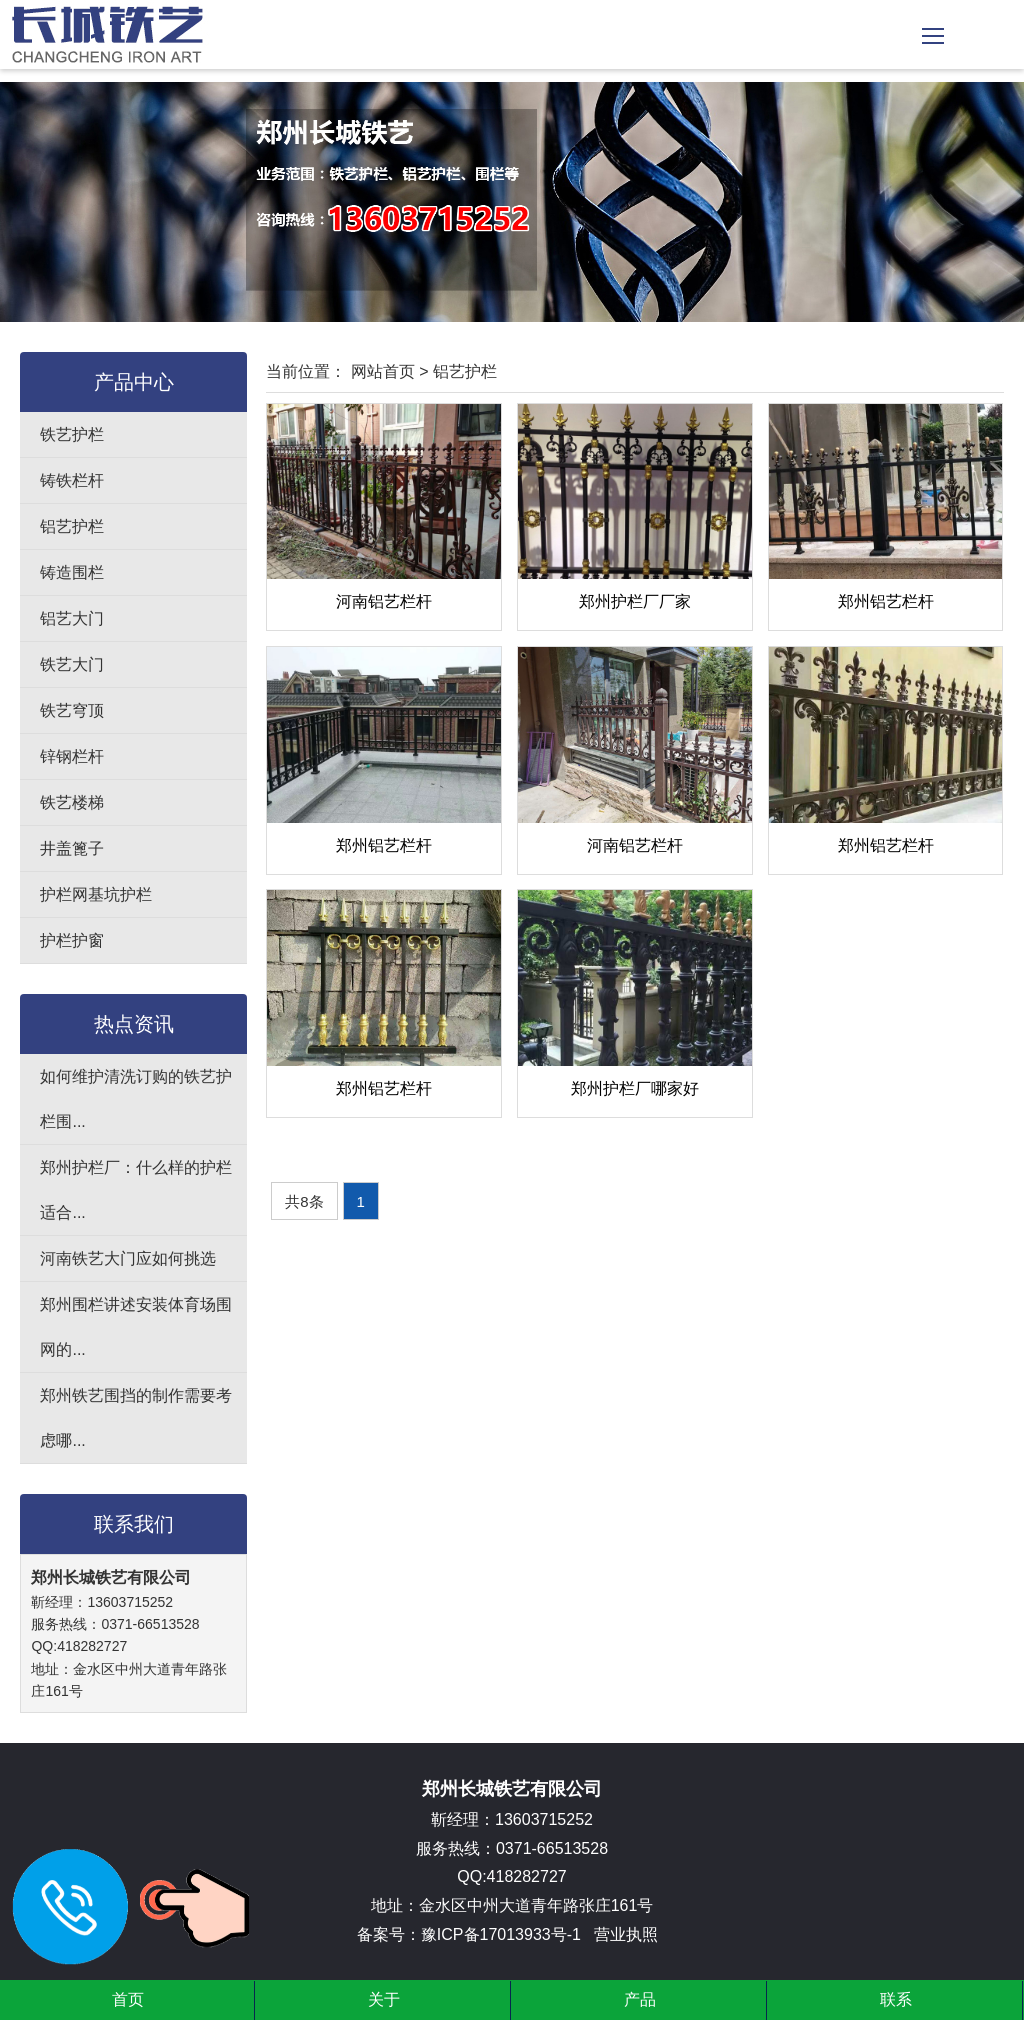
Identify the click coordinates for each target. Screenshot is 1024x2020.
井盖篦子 (72, 848)
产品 (640, 1999)
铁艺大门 (72, 664)
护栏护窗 (72, 940)
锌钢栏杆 (72, 756)
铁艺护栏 (72, 434)
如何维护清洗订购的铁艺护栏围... (136, 1099)
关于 (384, 1999)
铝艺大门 (72, 618)
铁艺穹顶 (72, 710)
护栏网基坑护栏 (96, 894)
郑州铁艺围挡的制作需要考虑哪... (136, 1418)
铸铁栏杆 (72, 480)
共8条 (304, 1201)
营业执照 (626, 1934)
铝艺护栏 (72, 526)
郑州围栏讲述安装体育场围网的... (136, 1327)
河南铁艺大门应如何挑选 (128, 1258)
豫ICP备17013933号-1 (501, 1934)
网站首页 (383, 371)
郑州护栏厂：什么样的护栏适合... (136, 1190)
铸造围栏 (72, 572)
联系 (896, 1999)
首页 (128, 1999)
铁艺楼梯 (72, 802)
